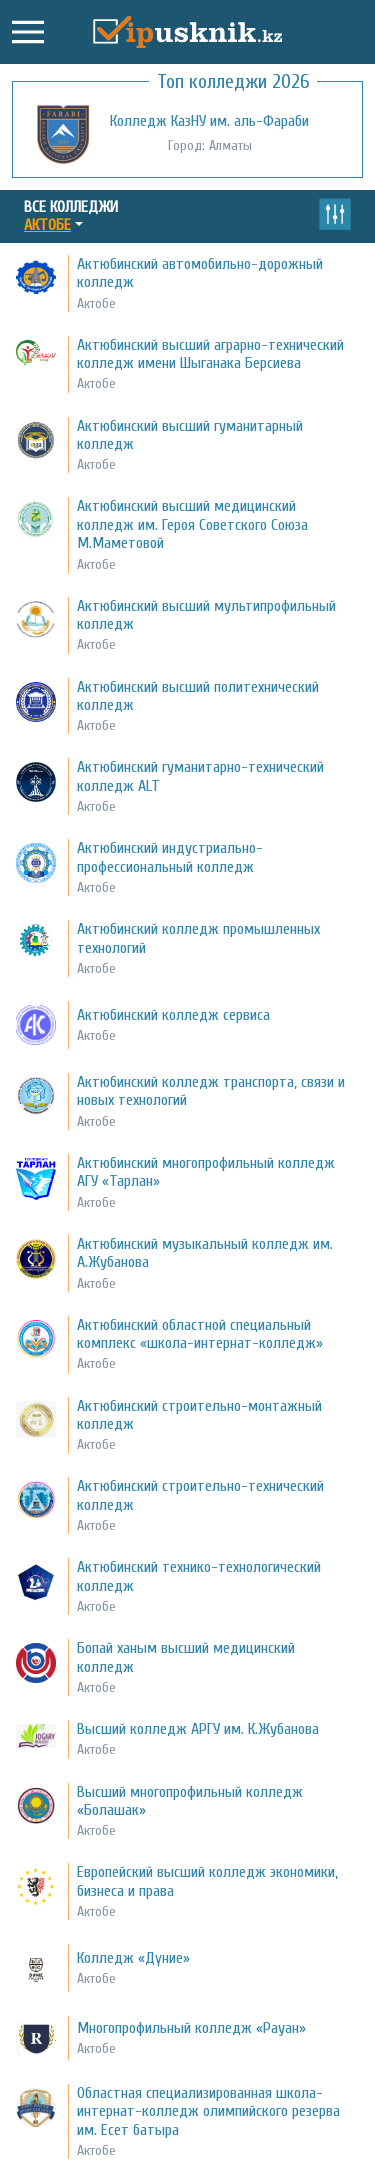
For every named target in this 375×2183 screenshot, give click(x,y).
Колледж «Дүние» (133, 1958)
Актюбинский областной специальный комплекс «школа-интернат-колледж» (200, 1334)
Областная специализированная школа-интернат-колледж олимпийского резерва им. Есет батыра (208, 2111)
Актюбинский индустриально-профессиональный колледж (170, 857)
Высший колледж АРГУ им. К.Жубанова (198, 1729)
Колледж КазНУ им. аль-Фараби (209, 121)
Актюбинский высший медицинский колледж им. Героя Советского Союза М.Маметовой (192, 524)
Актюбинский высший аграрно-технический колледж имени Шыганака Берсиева (210, 354)
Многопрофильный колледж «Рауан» (191, 2028)
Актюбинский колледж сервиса (173, 1015)
